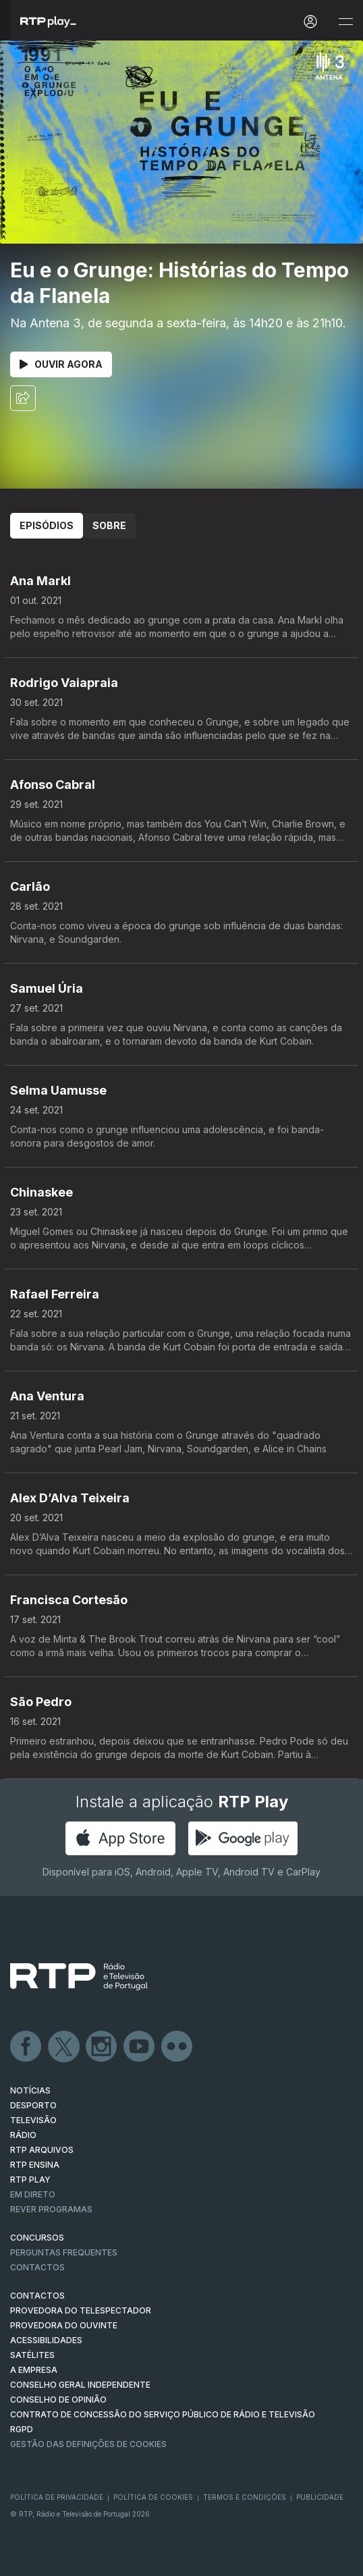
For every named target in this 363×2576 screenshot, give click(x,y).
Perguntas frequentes (63, 2252)
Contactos (37, 2267)
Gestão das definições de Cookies (88, 2444)
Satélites (32, 2355)
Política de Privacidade (56, 2497)
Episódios (47, 525)
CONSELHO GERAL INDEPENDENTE (80, 2385)
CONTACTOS (37, 2296)
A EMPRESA (33, 2370)
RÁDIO (23, 2135)
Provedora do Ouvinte (63, 2325)
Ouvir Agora (61, 364)
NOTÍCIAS (30, 2090)
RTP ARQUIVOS (42, 2150)
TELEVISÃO (33, 2120)
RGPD (21, 2429)
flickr (177, 2047)
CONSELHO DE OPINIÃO (58, 2399)
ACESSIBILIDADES (46, 2340)
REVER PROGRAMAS (51, 2209)
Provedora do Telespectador (80, 2310)
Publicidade (319, 2497)
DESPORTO (33, 2105)
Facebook (26, 2047)
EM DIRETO (32, 2194)
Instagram (102, 2047)
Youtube (139, 2047)
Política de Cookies (153, 2497)
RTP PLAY (30, 2179)
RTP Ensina (34, 2165)
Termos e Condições (244, 2497)
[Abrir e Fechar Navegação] (345, 22)
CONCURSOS (37, 2237)
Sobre (109, 525)
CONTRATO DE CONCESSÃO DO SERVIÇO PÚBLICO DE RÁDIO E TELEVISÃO (162, 2414)
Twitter (64, 2047)
